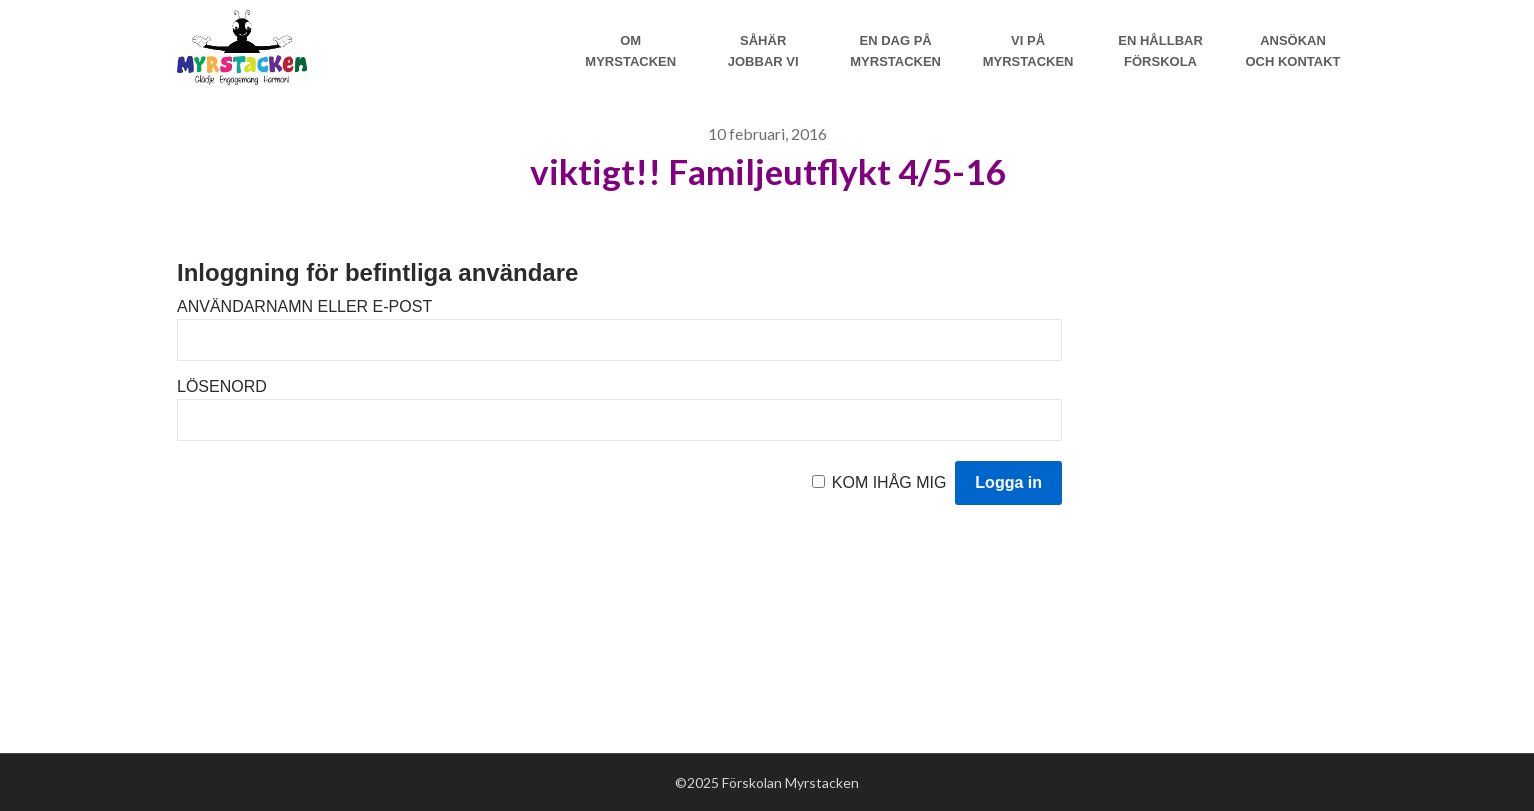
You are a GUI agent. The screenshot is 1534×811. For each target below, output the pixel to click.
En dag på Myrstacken (895, 51)
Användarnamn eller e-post (304, 306)
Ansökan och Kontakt (1292, 51)
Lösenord (222, 386)
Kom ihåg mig (889, 482)
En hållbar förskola (1160, 51)
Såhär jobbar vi (763, 51)
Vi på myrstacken (1028, 51)
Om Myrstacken (630, 51)
